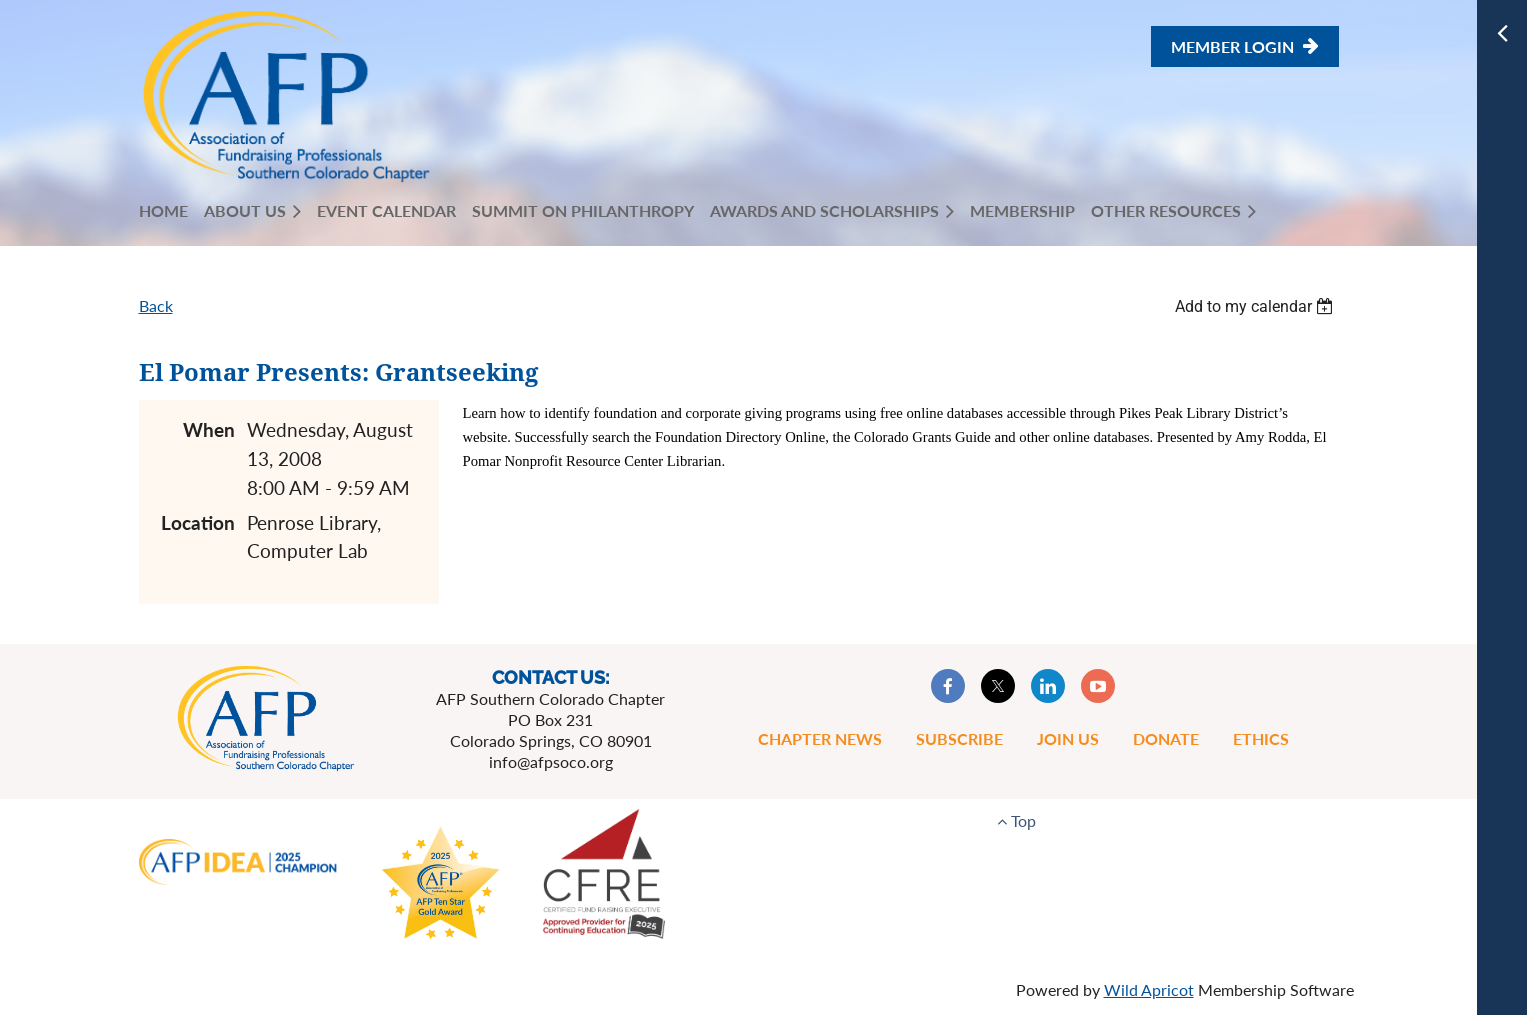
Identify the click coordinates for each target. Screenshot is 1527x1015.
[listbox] (1257, 306)
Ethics (1261, 738)
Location (198, 522)
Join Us (1068, 738)
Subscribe (959, 738)
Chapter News (820, 738)
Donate (1166, 738)
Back (156, 305)
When (209, 429)
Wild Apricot (1149, 989)
